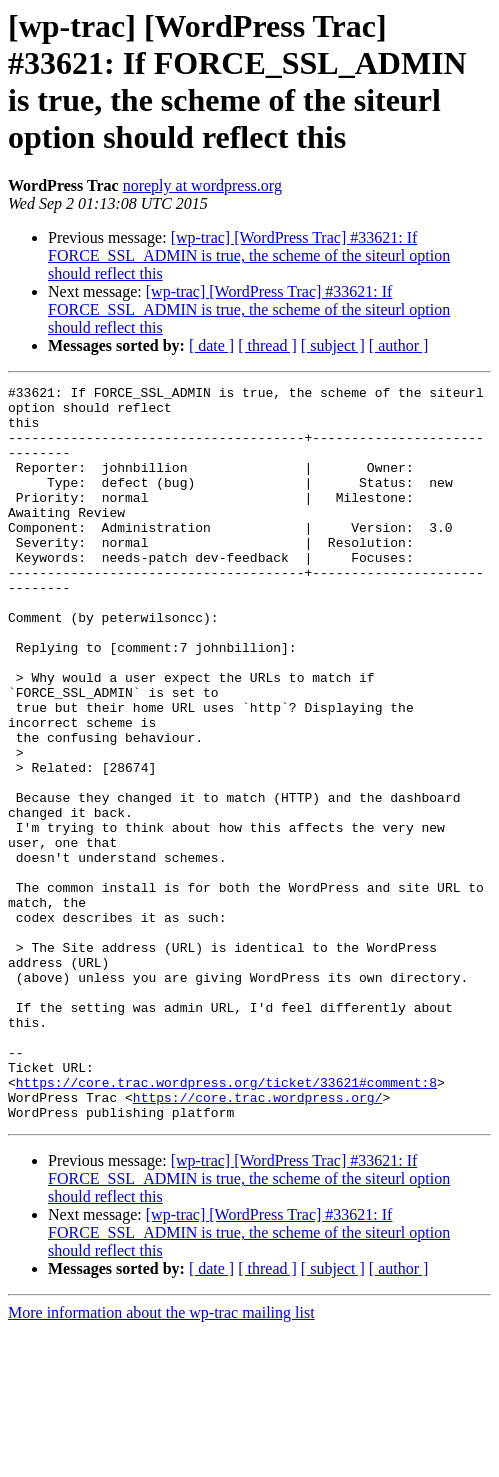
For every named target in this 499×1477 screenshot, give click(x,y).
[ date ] (211, 345)
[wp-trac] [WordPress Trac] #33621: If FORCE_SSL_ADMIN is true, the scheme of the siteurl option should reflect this (249, 255)
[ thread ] (267, 345)
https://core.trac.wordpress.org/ (258, 1241)
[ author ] (399, 345)
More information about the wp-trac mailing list (161, 1459)
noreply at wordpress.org (202, 185)
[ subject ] (333, 345)
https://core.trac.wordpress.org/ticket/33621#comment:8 (226, 1223)
